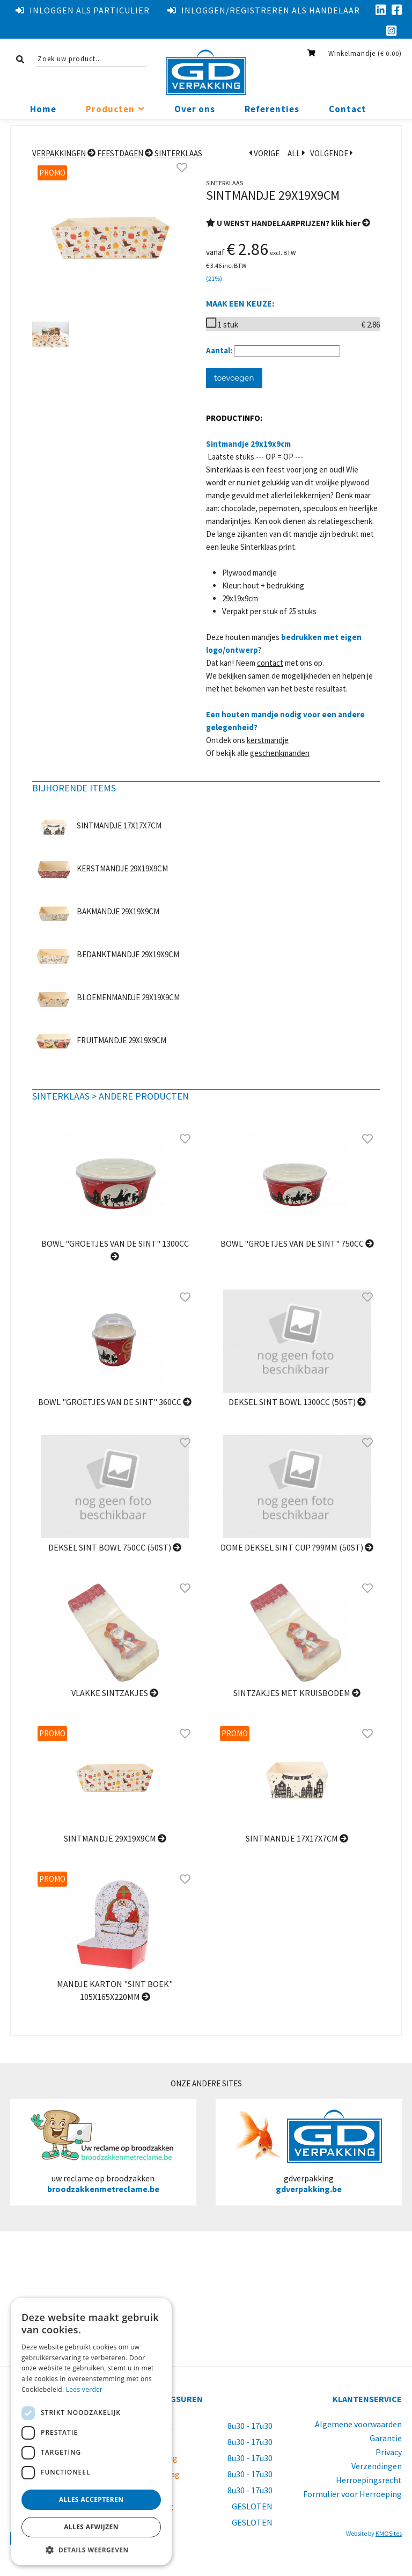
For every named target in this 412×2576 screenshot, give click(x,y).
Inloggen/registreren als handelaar (263, 10)
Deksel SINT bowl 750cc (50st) (114, 1547)
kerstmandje (268, 740)
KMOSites (389, 2533)
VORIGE (264, 153)
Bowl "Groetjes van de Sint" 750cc (297, 1243)
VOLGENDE (331, 153)
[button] (91, 2549)
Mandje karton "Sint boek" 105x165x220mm (115, 1990)
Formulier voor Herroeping (352, 2493)
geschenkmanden (280, 753)
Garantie (386, 2438)
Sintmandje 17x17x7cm (119, 825)
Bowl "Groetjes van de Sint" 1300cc (115, 1250)
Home (43, 109)
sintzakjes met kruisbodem (296, 1692)
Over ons (194, 109)
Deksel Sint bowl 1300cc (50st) (297, 1401)
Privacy (389, 2452)
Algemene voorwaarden (358, 2424)
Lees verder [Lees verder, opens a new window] (84, 2389)
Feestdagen (120, 153)
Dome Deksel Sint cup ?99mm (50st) (296, 1547)
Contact (347, 109)
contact (270, 663)
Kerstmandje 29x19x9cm (122, 868)
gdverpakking (309, 2151)
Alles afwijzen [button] (91, 2526)
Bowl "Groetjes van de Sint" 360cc (115, 1401)
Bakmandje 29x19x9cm (118, 911)
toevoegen (234, 378)
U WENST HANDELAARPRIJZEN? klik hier (288, 223)
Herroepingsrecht (369, 2480)
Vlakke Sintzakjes (114, 1692)
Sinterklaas (178, 153)
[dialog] (91, 2431)
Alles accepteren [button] (91, 2499)
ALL (296, 153)
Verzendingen (376, 2466)
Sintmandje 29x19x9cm (115, 1838)
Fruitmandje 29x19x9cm (121, 1040)
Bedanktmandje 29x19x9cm (128, 954)
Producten (110, 109)
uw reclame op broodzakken (103, 2151)
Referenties (272, 109)
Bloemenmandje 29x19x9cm (128, 997)
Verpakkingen (59, 153)
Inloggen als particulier (83, 10)
